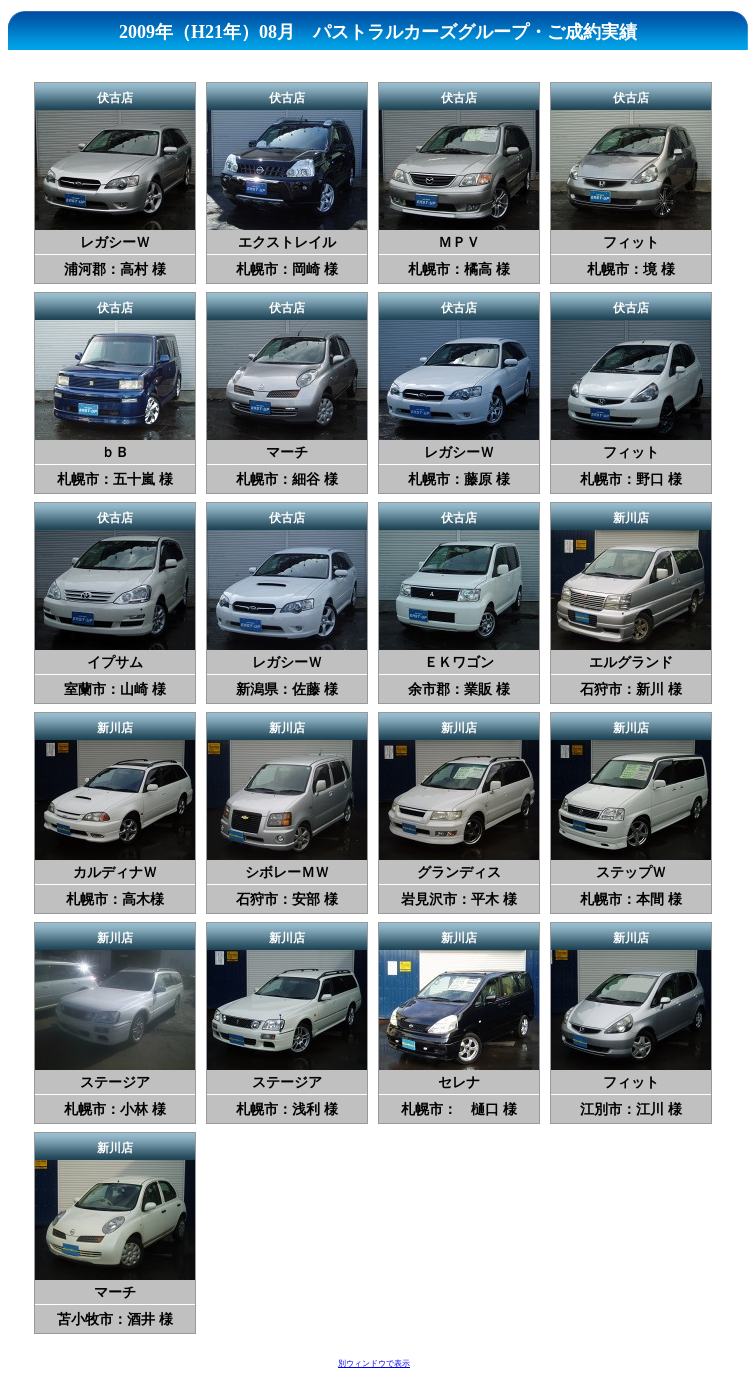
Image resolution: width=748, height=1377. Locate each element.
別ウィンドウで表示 (374, 1363)
